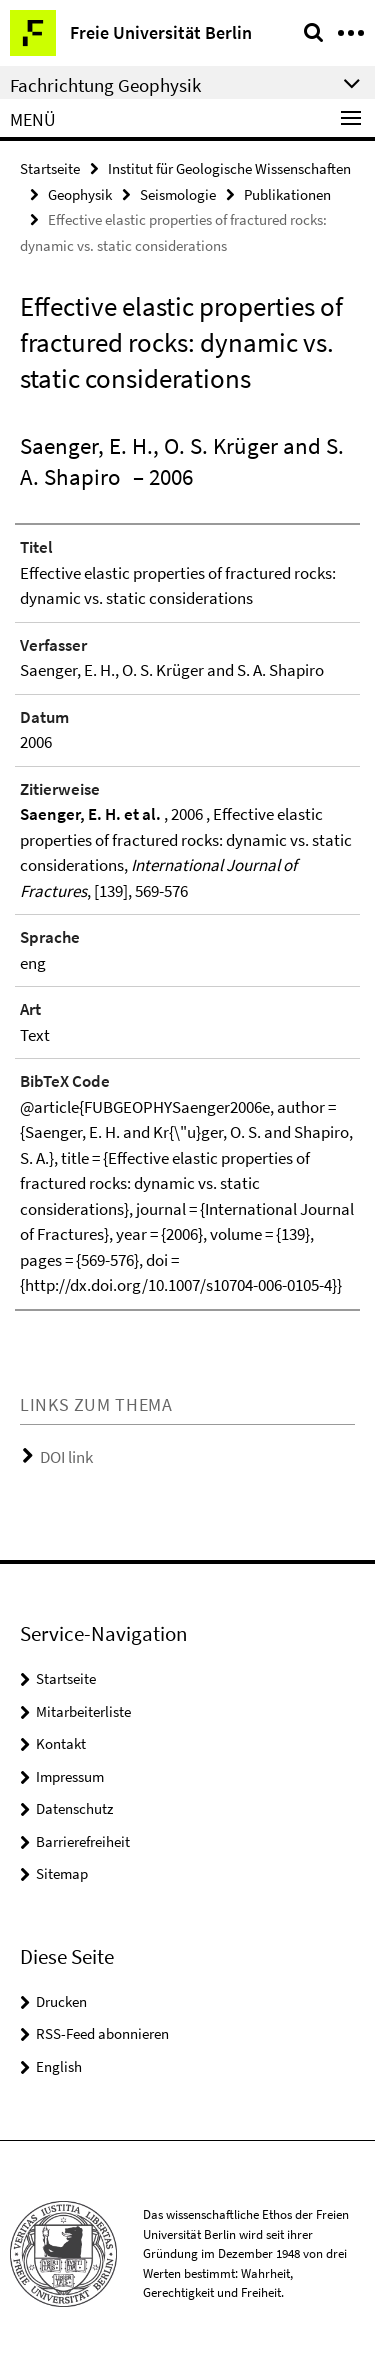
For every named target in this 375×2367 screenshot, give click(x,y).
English (59, 2066)
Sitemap (62, 1873)
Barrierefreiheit (83, 1841)
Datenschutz (74, 1808)
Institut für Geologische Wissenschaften (229, 168)
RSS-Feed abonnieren (102, 2033)
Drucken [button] (61, 2001)
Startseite (50, 168)
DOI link (66, 1457)
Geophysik (80, 194)
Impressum (70, 1776)
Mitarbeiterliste (83, 1711)
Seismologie (178, 194)
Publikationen (287, 194)
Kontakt (61, 1743)
